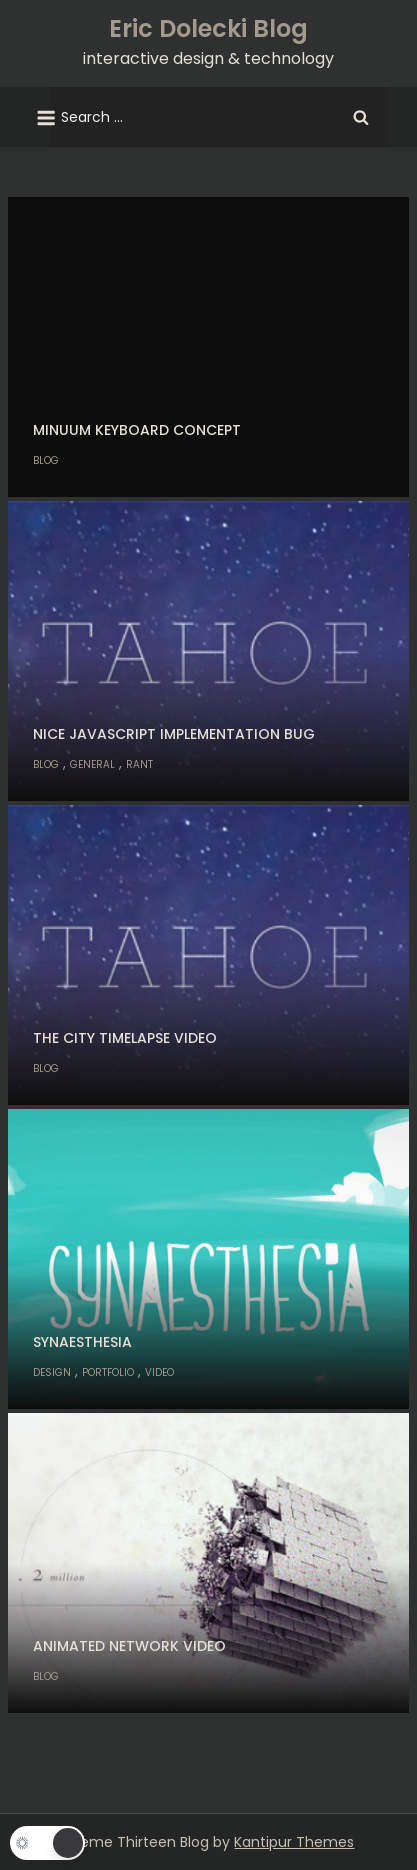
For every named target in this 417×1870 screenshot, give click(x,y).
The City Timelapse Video (125, 1038)
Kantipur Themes (294, 1842)
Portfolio (108, 1372)
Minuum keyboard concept (137, 430)
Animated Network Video (129, 1646)
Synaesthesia (82, 1342)
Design (52, 1372)
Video (159, 1372)
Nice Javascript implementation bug (174, 734)
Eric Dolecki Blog (208, 28)
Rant (139, 764)
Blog (46, 460)
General (92, 764)
